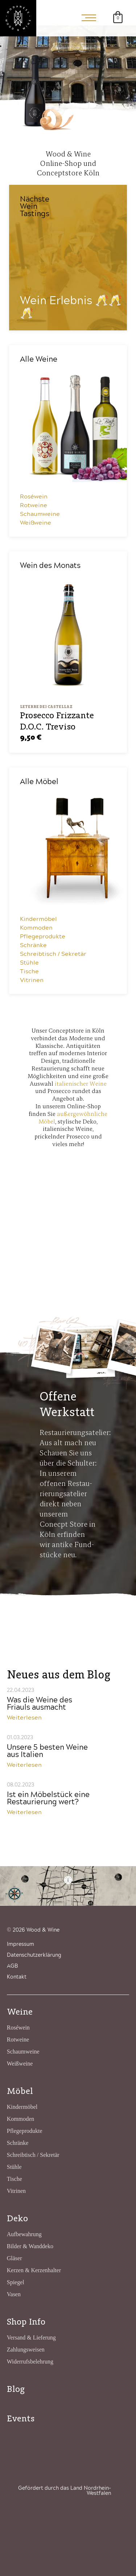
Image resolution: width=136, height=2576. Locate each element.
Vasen (14, 2294)
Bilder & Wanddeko (30, 2246)
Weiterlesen (24, 1718)
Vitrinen (32, 980)
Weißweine (35, 523)
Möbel (20, 2091)
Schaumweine (40, 514)
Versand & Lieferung (31, 2337)
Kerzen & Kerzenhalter (34, 2270)
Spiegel (15, 2282)
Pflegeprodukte (42, 936)
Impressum (20, 1944)
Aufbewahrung (24, 2234)
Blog (16, 2389)
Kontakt (16, 1977)
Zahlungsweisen (26, 2349)
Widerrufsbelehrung (30, 2361)
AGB (12, 1966)
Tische (29, 971)
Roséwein (34, 497)
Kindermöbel (38, 919)
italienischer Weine (81, 1083)
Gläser (14, 2258)
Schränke (33, 945)
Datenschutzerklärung (34, 1955)
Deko (17, 2218)
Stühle (29, 963)
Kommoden (36, 928)
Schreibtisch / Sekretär (53, 954)
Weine (20, 2011)
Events (20, 2418)
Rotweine (33, 505)
